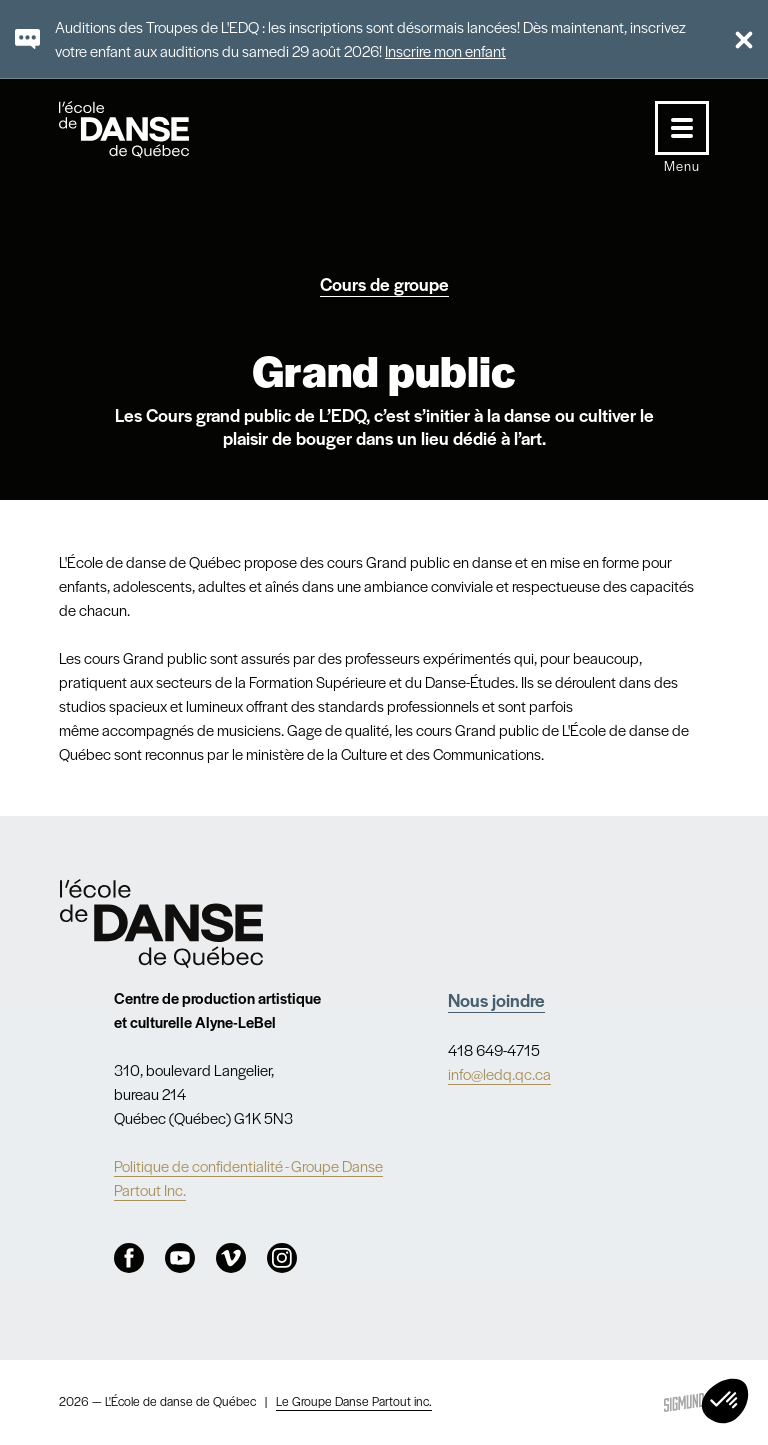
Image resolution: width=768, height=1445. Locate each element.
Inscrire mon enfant (445, 50)
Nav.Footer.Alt (161, 923)
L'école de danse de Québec (143, 129)
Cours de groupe (384, 283)
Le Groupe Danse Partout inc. (354, 1401)
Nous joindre (496, 999)
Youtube (180, 1258)
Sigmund (684, 1402)
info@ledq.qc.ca (499, 1073)
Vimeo (231, 1258)
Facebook (129, 1258)
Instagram (282, 1258)
